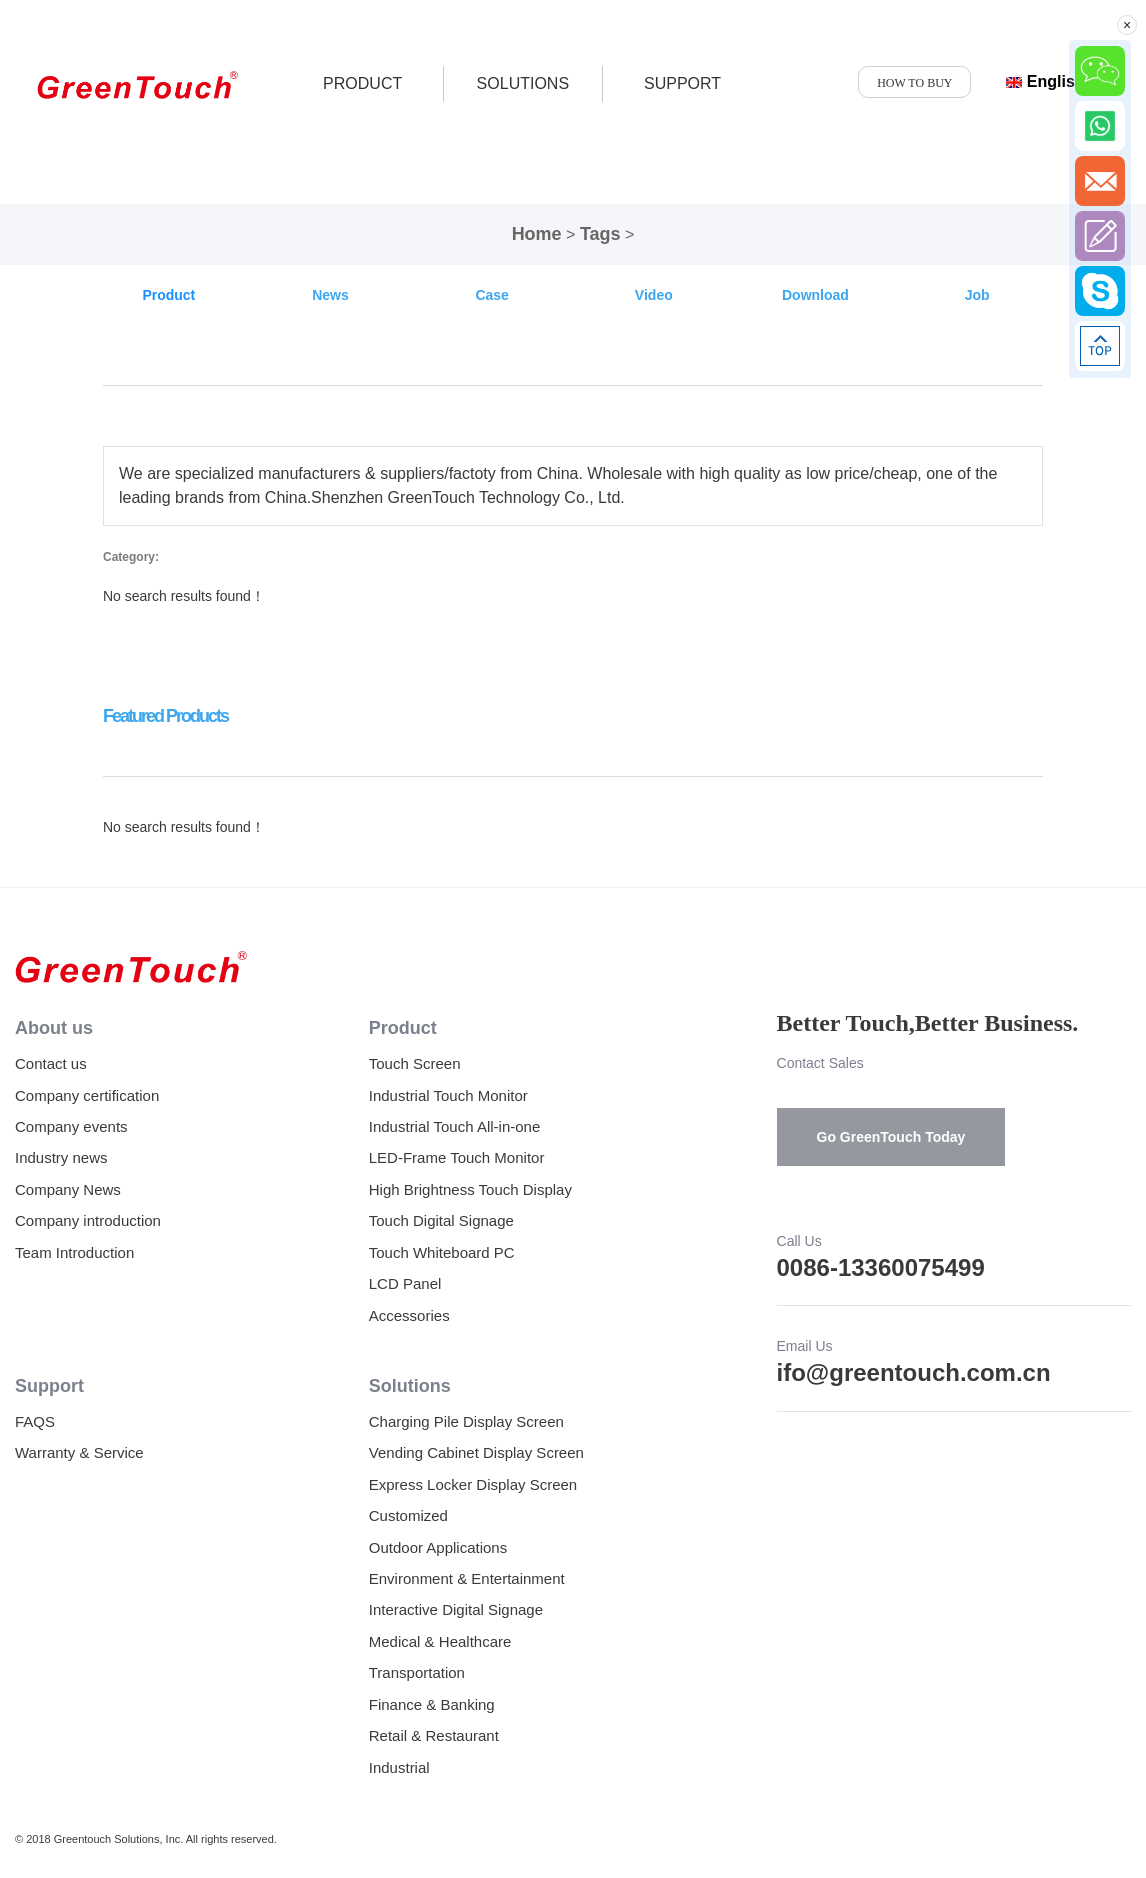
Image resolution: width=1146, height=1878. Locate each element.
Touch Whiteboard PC (442, 1252)
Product (168, 295)
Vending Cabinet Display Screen (476, 1452)
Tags (600, 234)
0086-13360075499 (881, 1267)
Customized (408, 1515)
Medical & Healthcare (440, 1641)
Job (977, 295)
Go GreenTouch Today (891, 1137)
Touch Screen (415, 1063)
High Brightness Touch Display (470, 1189)
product (362, 83)
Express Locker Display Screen (473, 1484)
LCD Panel (405, 1283)
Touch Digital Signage (441, 1220)
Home (537, 234)
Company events (71, 1126)
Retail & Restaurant (434, 1735)
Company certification (87, 1095)
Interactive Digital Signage (456, 1609)
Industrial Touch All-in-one (455, 1126)
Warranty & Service (79, 1452)
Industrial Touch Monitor (448, 1095)
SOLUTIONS (523, 83)
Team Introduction (74, 1252)
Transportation (417, 1672)
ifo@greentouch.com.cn (914, 1372)
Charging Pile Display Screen (466, 1421)
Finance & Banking (432, 1704)
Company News (68, 1189)
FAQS (35, 1421)
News (330, 295)
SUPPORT (682, 83)
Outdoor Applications (438, 1547)
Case (491, 295)
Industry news (61, 1157)
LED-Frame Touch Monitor (457, 1157)
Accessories (409, 1315)
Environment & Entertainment (467, 1578)
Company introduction (88, 1220)
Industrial (399, 1767)
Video (654, 295)
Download (815, 295)
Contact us (51, 1063)
